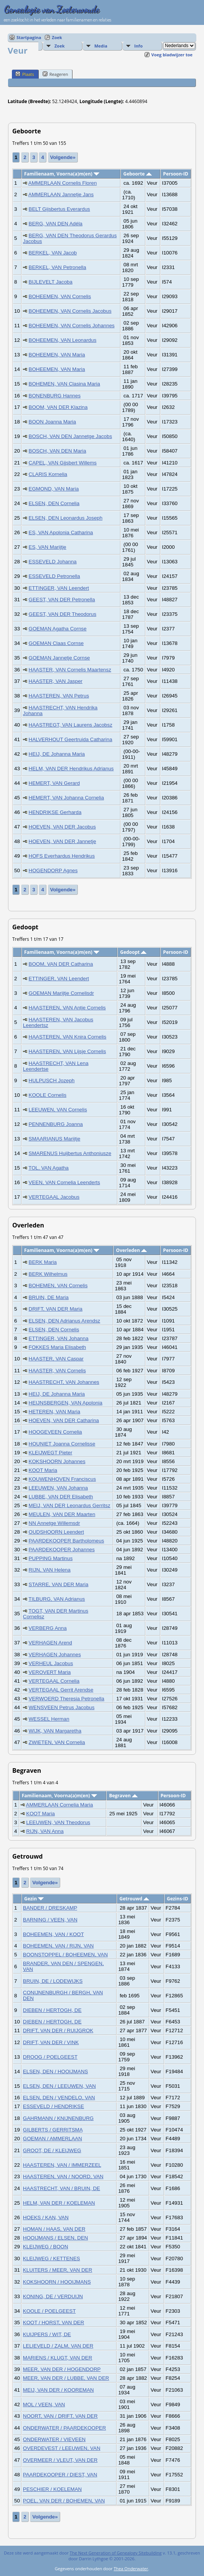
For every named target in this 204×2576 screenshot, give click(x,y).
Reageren (55, 74)
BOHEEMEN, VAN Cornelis (60, 296)
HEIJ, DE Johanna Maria (57, 754)
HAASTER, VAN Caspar (56, 1359)
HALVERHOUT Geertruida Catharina (70, 739)
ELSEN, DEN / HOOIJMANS (55, 2071)
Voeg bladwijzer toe (171, 54)
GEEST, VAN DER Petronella (62, 599)
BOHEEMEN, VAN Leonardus (63, 340)
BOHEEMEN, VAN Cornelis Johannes (72, 325)
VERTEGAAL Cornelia (54, 1681)
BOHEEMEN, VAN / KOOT (53, 1934)
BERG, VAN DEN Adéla (56, 223)
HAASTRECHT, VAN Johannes (64, 1382)
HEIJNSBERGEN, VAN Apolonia (65, 1403)
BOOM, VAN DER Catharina (61, 964)
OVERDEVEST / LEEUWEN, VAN (61, 2448)
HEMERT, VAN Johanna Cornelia (66, 798)
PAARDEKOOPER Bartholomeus (66, 1541)
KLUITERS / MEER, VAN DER (57, 2270)
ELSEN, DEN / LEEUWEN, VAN (59, 2086)
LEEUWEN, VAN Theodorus (58, 1822)
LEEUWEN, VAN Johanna (58, 1488)
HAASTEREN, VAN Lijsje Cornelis (67, 1051)
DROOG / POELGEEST (50, 2057)
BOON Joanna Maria (52, 422)
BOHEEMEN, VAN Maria (57, 355)
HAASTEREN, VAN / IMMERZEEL (62, 2165)
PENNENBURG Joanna (56, 1124)
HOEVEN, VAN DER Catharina (64, 1420)
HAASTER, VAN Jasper (55, 681)
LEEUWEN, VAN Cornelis (58, 1109)
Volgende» (63, 157)
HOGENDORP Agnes (53, 870)
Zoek (57, 37)
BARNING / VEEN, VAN (50, 1920)
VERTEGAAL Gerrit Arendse (61, 1690)
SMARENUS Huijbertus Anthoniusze (70, 1153)
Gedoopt (133, 952)
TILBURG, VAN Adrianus (56, 1599)
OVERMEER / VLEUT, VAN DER (60, 2460)
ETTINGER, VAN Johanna (59, 1338)
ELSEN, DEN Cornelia (54, 503)
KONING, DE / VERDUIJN (53, 2296)
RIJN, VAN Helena (50, 1570)
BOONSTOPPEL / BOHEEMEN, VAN (65, 1954)
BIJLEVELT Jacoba (50, 282)
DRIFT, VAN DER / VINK (51, 2042)
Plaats (24, 74)
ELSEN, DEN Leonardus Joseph (66, 518)
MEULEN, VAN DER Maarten (62, 1514)
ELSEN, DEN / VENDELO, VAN (59, 2097)
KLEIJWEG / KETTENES (51, 2258)
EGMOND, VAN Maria (54, 489)
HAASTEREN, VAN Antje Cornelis (67, 1008)
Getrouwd (135, 1898)
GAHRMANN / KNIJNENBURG (58, 2118)
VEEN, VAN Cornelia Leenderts (64, 1182)
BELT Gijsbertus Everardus (59, 209)
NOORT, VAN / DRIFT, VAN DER (60, 2416)
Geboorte (137, 174)
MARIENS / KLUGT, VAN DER (57, 2358)
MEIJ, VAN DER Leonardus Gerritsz (69, 1505)
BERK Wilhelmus (48, 1274)
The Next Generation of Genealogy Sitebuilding (116, 2553)
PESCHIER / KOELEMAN (52, 2489)
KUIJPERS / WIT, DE (47, 2334)
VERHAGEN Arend (50, 1643)
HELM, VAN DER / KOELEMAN (59, 2203)
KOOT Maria (43, 1470)
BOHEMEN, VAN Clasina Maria (64, 384)
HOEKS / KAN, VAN (46, 2217)
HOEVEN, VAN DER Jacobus (62, 827)
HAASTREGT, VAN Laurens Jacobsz (70, 725)
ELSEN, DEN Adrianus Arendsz (64, 1321)
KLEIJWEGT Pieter (50, 1452)
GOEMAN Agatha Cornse (58, 629)
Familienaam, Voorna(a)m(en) (61, 174)
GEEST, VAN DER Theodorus (63, 614)
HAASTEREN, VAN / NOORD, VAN (63, 2176)
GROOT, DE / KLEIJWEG (52, 2150)
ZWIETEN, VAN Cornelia (57, 1742)
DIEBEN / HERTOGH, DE (52, 2010)
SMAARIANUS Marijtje (55, 1139)
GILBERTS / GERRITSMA (52, 2130)
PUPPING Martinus (51, 1558)
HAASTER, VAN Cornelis (57, 1370)
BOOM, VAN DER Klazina (58, 407)
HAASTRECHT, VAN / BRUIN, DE (61, 2188)
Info (138, 46)
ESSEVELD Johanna (53, 561)
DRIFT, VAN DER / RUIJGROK (58, 2030)
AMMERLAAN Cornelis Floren (62, 183)
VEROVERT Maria (50, 1672)
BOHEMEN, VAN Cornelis (58, 1285)
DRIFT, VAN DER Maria (55, 1309)
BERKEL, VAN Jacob (53, 253)
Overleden (131, 1250)
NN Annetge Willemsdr (54, 1523)
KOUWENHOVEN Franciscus (62, 1479)
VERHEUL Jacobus (51, 1663)
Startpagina (28, 37)
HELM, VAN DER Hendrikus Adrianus (71, 768)
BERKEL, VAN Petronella (57, 267)
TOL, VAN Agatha (48, 1168)
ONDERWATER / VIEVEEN (54, 2439)
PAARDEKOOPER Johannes (62, 1549)
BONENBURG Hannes (55, 396)
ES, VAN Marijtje (47, 547)
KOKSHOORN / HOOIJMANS (57, 2282)
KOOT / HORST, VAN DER (53, 2322)
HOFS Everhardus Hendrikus (62, 856)
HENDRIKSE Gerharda (55, 812)
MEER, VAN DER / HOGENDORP (61, 2369)
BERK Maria (43, 1262)
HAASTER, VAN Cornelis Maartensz (70, 670)
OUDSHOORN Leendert (56, 1532)
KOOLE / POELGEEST (49, 2311)
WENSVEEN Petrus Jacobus (62, 1707)
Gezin (34, 1898)
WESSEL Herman (49, 1719)
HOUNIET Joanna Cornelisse (62, 1444)
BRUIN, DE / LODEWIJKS (53, 1981)
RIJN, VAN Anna (45, 1831)
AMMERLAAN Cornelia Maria (59, 1805)
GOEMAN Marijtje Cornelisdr (61, 993)
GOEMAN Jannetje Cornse (59, 658)
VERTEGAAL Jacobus (54, 1197)
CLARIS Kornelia (48, 474)
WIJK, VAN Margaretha (55, 1731)
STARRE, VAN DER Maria (59, 1584)
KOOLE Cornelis (48, 1095)
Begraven (123, 1795)
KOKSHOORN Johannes (57, 1461)
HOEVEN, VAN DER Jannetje (62, 841)
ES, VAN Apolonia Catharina (61, 532)
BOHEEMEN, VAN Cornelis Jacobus (70, 311)
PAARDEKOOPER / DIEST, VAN (60, 2475)
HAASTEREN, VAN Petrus (59, 696)
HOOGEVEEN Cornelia (55, 1432)
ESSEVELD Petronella (54, 576)
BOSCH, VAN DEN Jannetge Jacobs (70, 436)
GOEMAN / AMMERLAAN (52, 2138)
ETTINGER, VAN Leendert (59, 588)
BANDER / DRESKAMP (50, 1908)
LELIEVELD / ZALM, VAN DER (58, 2346)
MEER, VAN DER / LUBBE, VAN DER (66, 2378)
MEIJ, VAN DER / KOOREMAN (58, 2390)
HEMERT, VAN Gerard (54, 783)
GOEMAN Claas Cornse (56, 643)
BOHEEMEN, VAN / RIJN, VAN (58, 1946)
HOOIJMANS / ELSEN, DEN (55, 2238)
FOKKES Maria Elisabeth (57, 1347)
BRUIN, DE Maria (49, 1297)
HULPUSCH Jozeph (52, 1080)
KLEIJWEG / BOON (45, 2246)
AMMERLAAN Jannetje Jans (61, 194)
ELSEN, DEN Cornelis (54, 1329)
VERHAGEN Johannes (55, 1654)
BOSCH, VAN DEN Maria (57, 451)
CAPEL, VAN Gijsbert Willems (63, 463)
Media (100, 46)
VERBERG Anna (48, 1628)
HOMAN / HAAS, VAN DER (54, 2229)
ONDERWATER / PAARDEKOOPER (64, 2428)
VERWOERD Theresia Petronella (66, 1698)
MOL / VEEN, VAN (44, 2404)
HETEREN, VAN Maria (55, 1411)
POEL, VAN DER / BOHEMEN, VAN (64, 2501)
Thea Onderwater (131, 2568)
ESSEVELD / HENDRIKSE (53, 2106)
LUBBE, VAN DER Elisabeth (61, 1497)
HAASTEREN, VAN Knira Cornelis (68, 1037)
